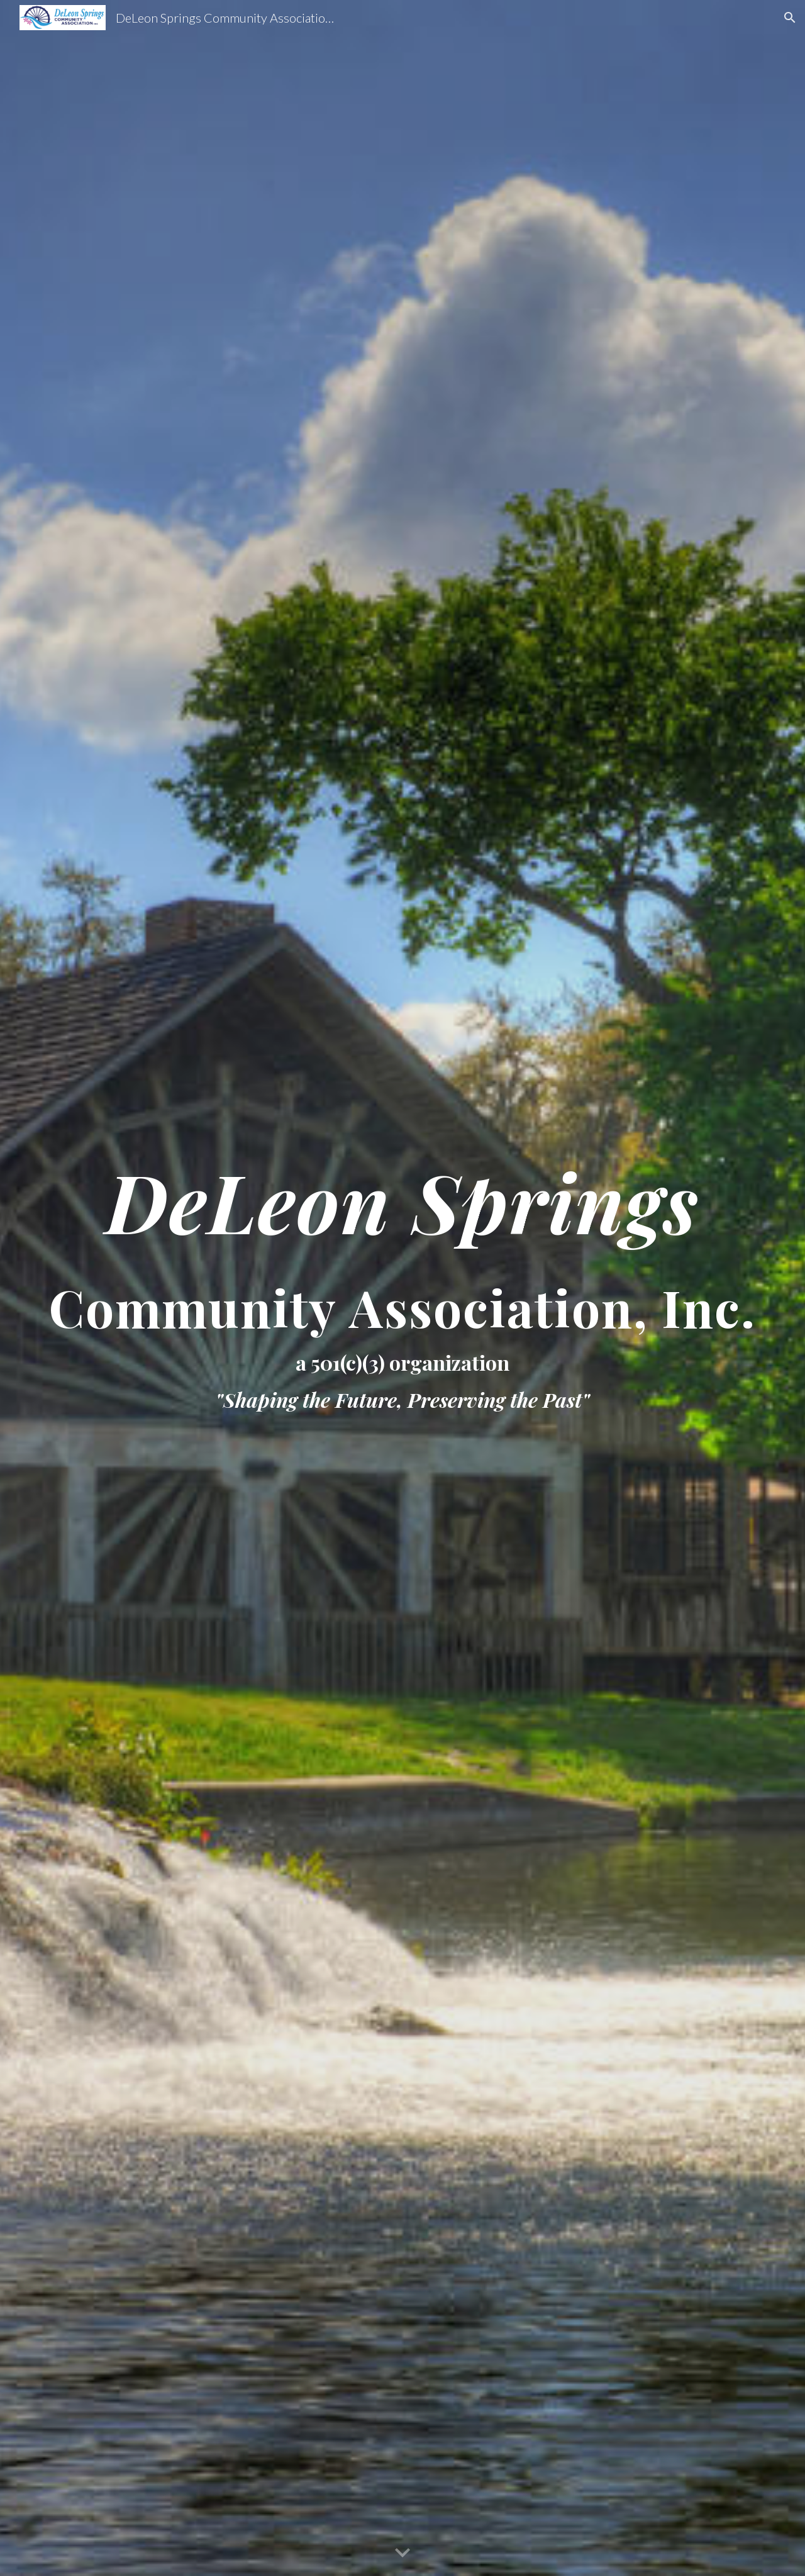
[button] (790, 18)
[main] (402, 1287)
